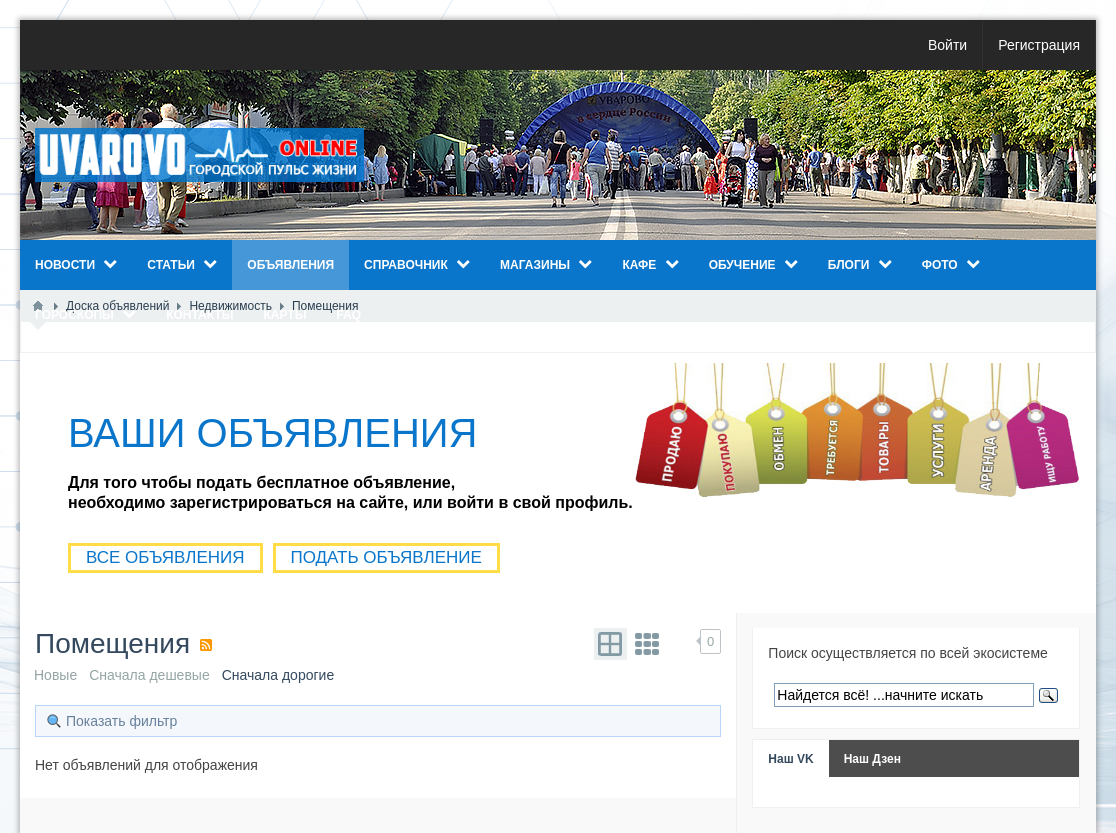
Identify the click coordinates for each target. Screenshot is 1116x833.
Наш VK (790, 759)
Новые (55, 675)
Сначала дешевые (149, 675)
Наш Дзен (872, 759)
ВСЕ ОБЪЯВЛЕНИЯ (165, 557)
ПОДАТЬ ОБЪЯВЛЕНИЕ (386, 557)
